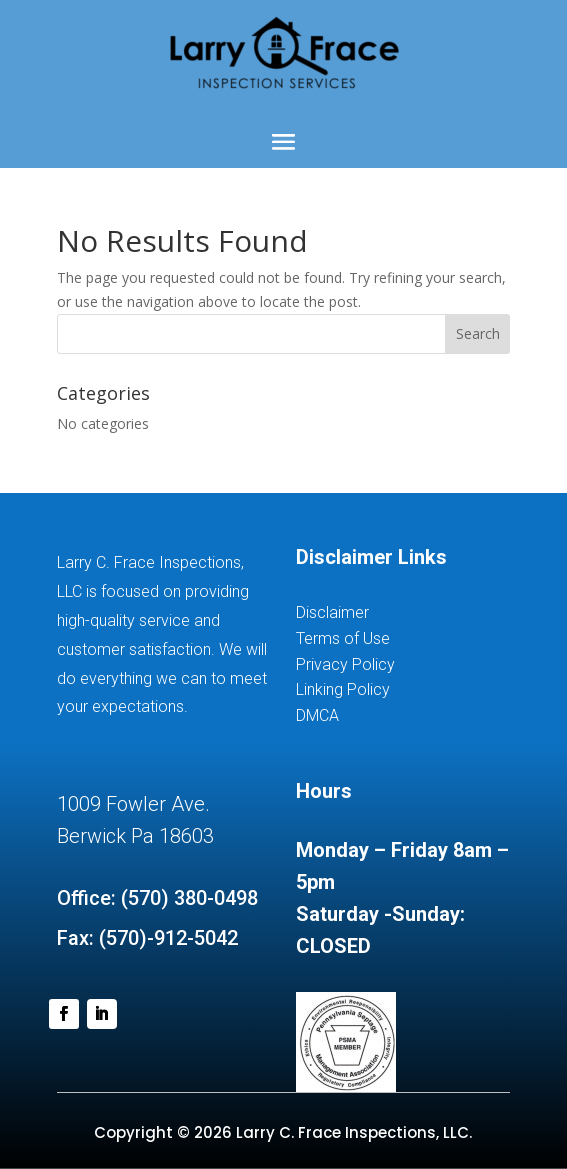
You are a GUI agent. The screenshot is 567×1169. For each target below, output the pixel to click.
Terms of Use (343, 638)
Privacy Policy (345, 664)
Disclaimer (332, 612)
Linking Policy (343, 689)
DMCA (317, 715)
